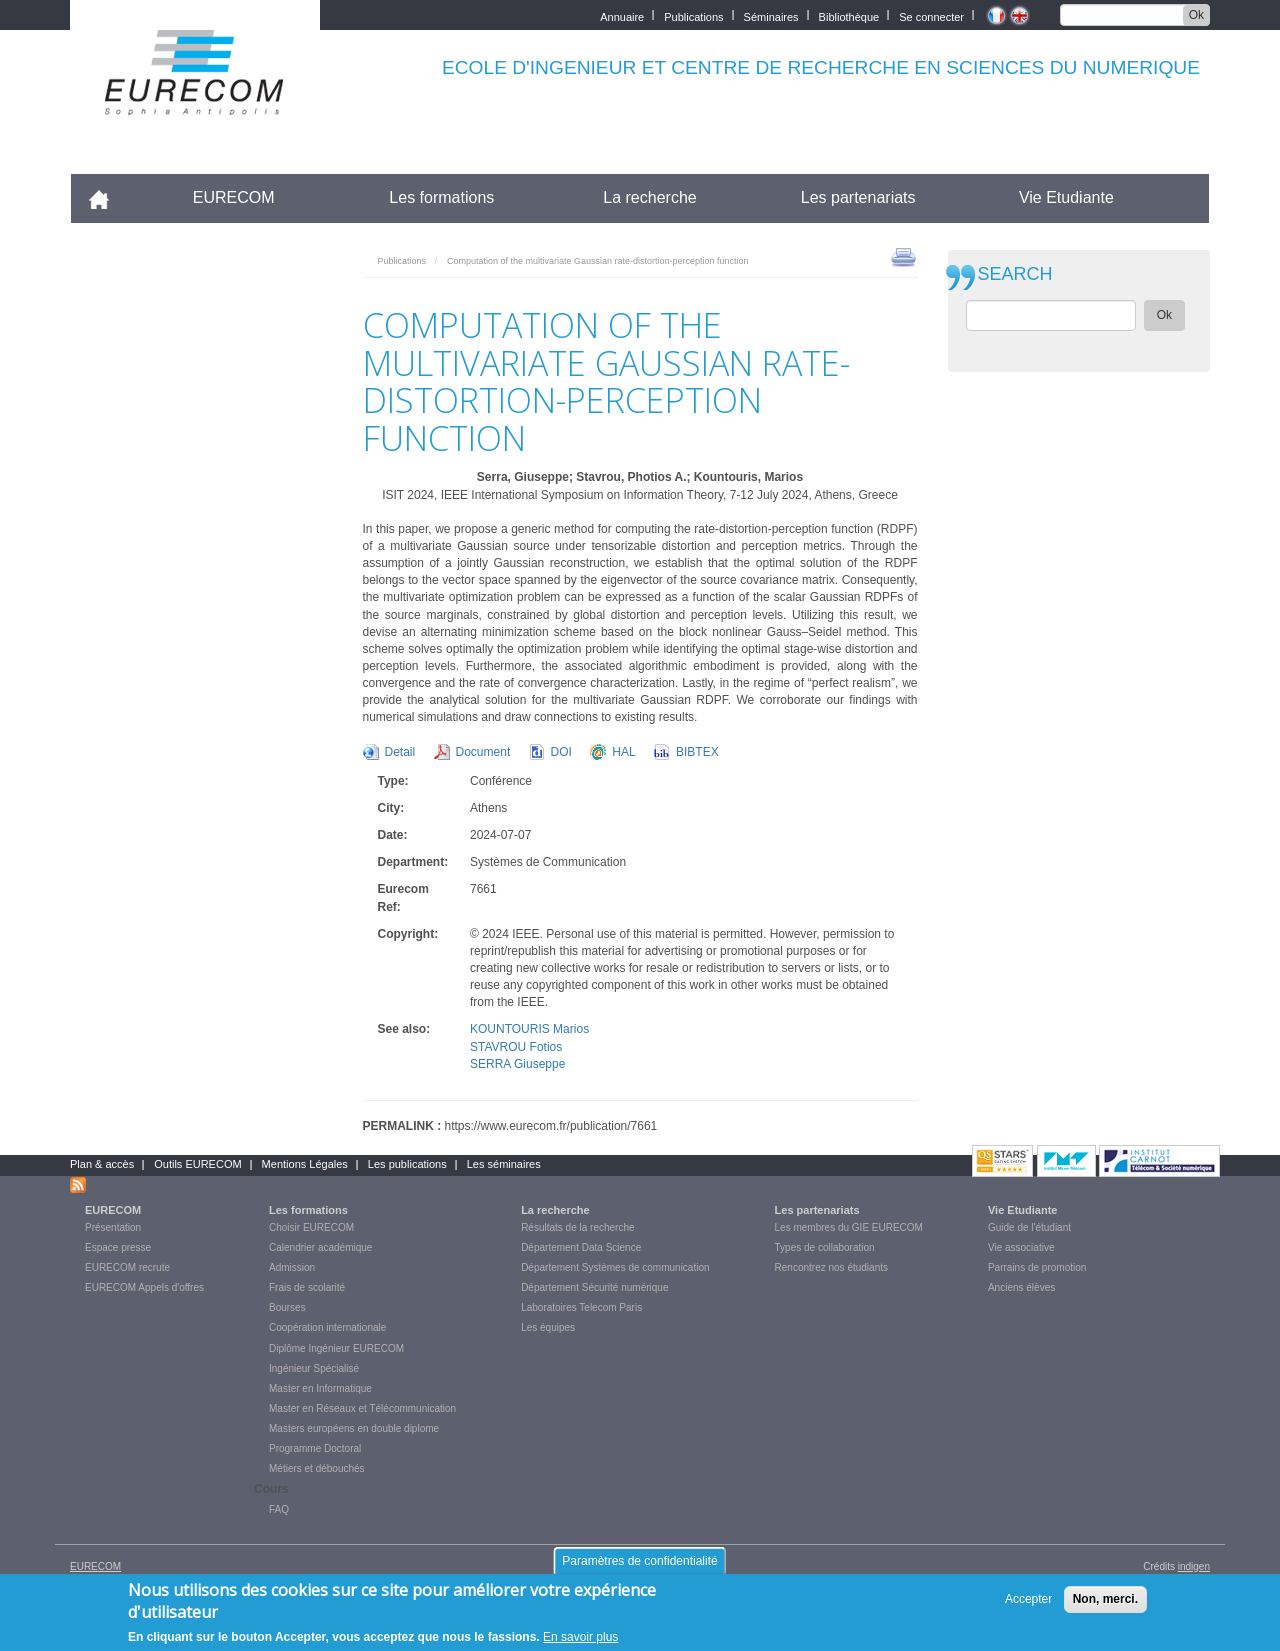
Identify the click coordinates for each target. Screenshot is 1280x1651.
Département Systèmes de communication (615, 1267)
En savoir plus (580, 1637)
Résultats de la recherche (577, 1227)
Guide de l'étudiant (1029, 1227)
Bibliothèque (849, 15)
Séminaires (771, 15)
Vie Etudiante (1066, 197)
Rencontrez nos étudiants (831, 1267)
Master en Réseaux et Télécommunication (362, 1408)
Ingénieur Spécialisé (314, 1368)
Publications (693, 15)
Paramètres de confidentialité (639, 1561)
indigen (1194, 1566)
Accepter (1028, 1599)
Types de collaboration (825, 1247)
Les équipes (548, 1327)
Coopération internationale (327, 1327)
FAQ (279, 1509)
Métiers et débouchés (317, 1468)
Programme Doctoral (315, 1448)
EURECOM (234, 197)
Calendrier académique (320, 1247)
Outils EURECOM (197, 1164)
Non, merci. (1105, 1599)
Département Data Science (581, 1247)
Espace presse (118, 1247)
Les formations (441, 197)
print (903, 256)
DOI (561, 752)
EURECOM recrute (127, 1267)
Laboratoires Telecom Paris (581, 1307)
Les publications (407, 1164)
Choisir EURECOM (311, 1227)
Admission (292, 1267)
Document (483, 752)
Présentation (113, 1227)
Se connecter (931, 15)
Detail (400, 752)
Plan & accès (102, 1164)
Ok (1196, 15)
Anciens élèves (1021, 1287)
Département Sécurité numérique (594, 1287)
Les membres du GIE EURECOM (849, 1227)
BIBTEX (697, 752)
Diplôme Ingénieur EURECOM (336, 1348)
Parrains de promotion (1037, 1267)
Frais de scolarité (307, 1287)
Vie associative (1021, 1247)
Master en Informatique (320, 1388)
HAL (623, 752)
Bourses (287, 1307)
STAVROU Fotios (516, 1047)
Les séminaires (504, 1164)
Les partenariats (858, 197)
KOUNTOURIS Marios (529, 1029)
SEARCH (1015, 274)
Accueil (107, 197)
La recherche (649, 197)
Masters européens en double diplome (354, 1428)
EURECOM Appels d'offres (144, 1287)
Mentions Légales (305, 1164)
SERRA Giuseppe (517, 1064)
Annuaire (622, 15)
